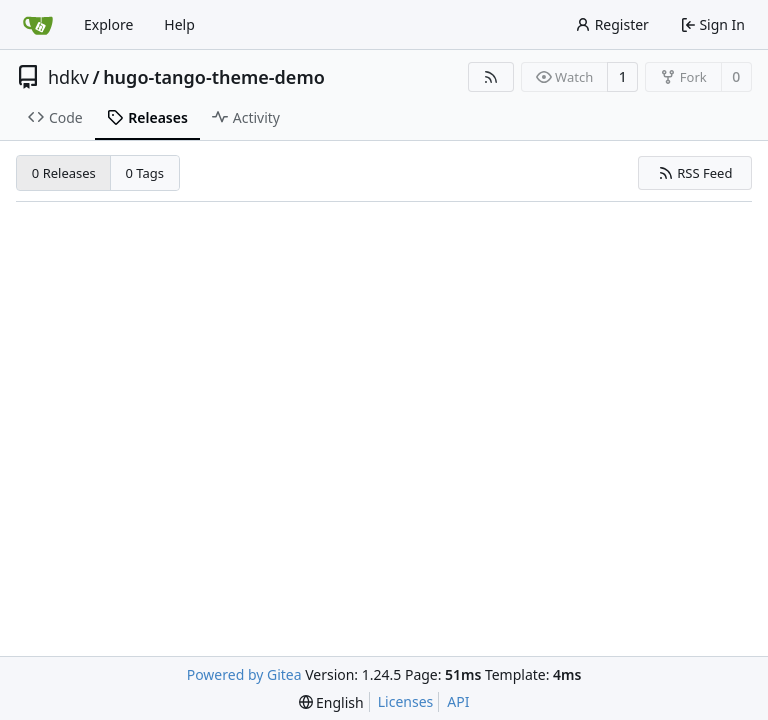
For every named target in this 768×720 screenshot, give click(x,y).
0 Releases (64, 173)
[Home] (38, 25)
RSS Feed (695, 173)
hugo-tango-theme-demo (214, 77)
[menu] (331, 702)
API (458, 701)
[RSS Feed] (491, 77)
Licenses (406, 701)
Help (179, 24)
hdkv (68, 77)
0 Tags (145, 173)
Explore (108, 24)
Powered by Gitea (244, 674)
